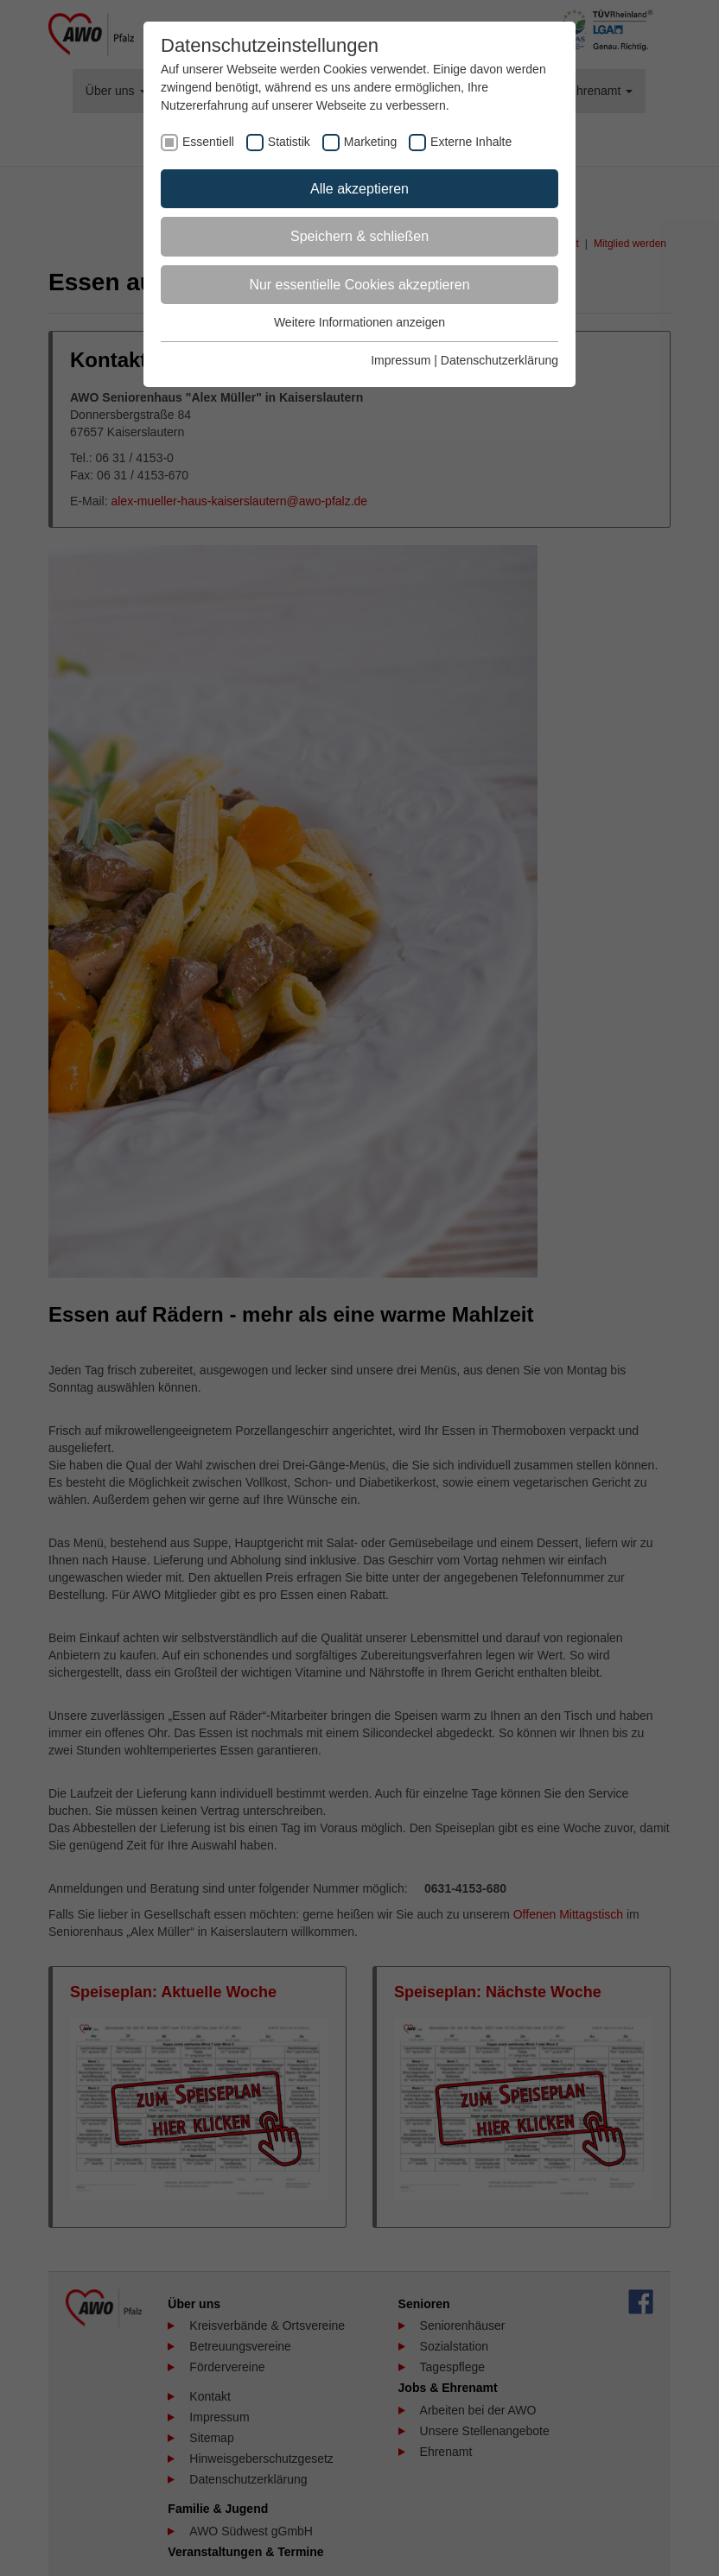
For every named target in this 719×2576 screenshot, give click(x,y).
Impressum (400, 360)
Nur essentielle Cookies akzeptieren (359, 284)
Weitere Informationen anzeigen (359, 322)
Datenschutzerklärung (499, 360)
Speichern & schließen (359, 236)
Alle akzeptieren (359, 188)
